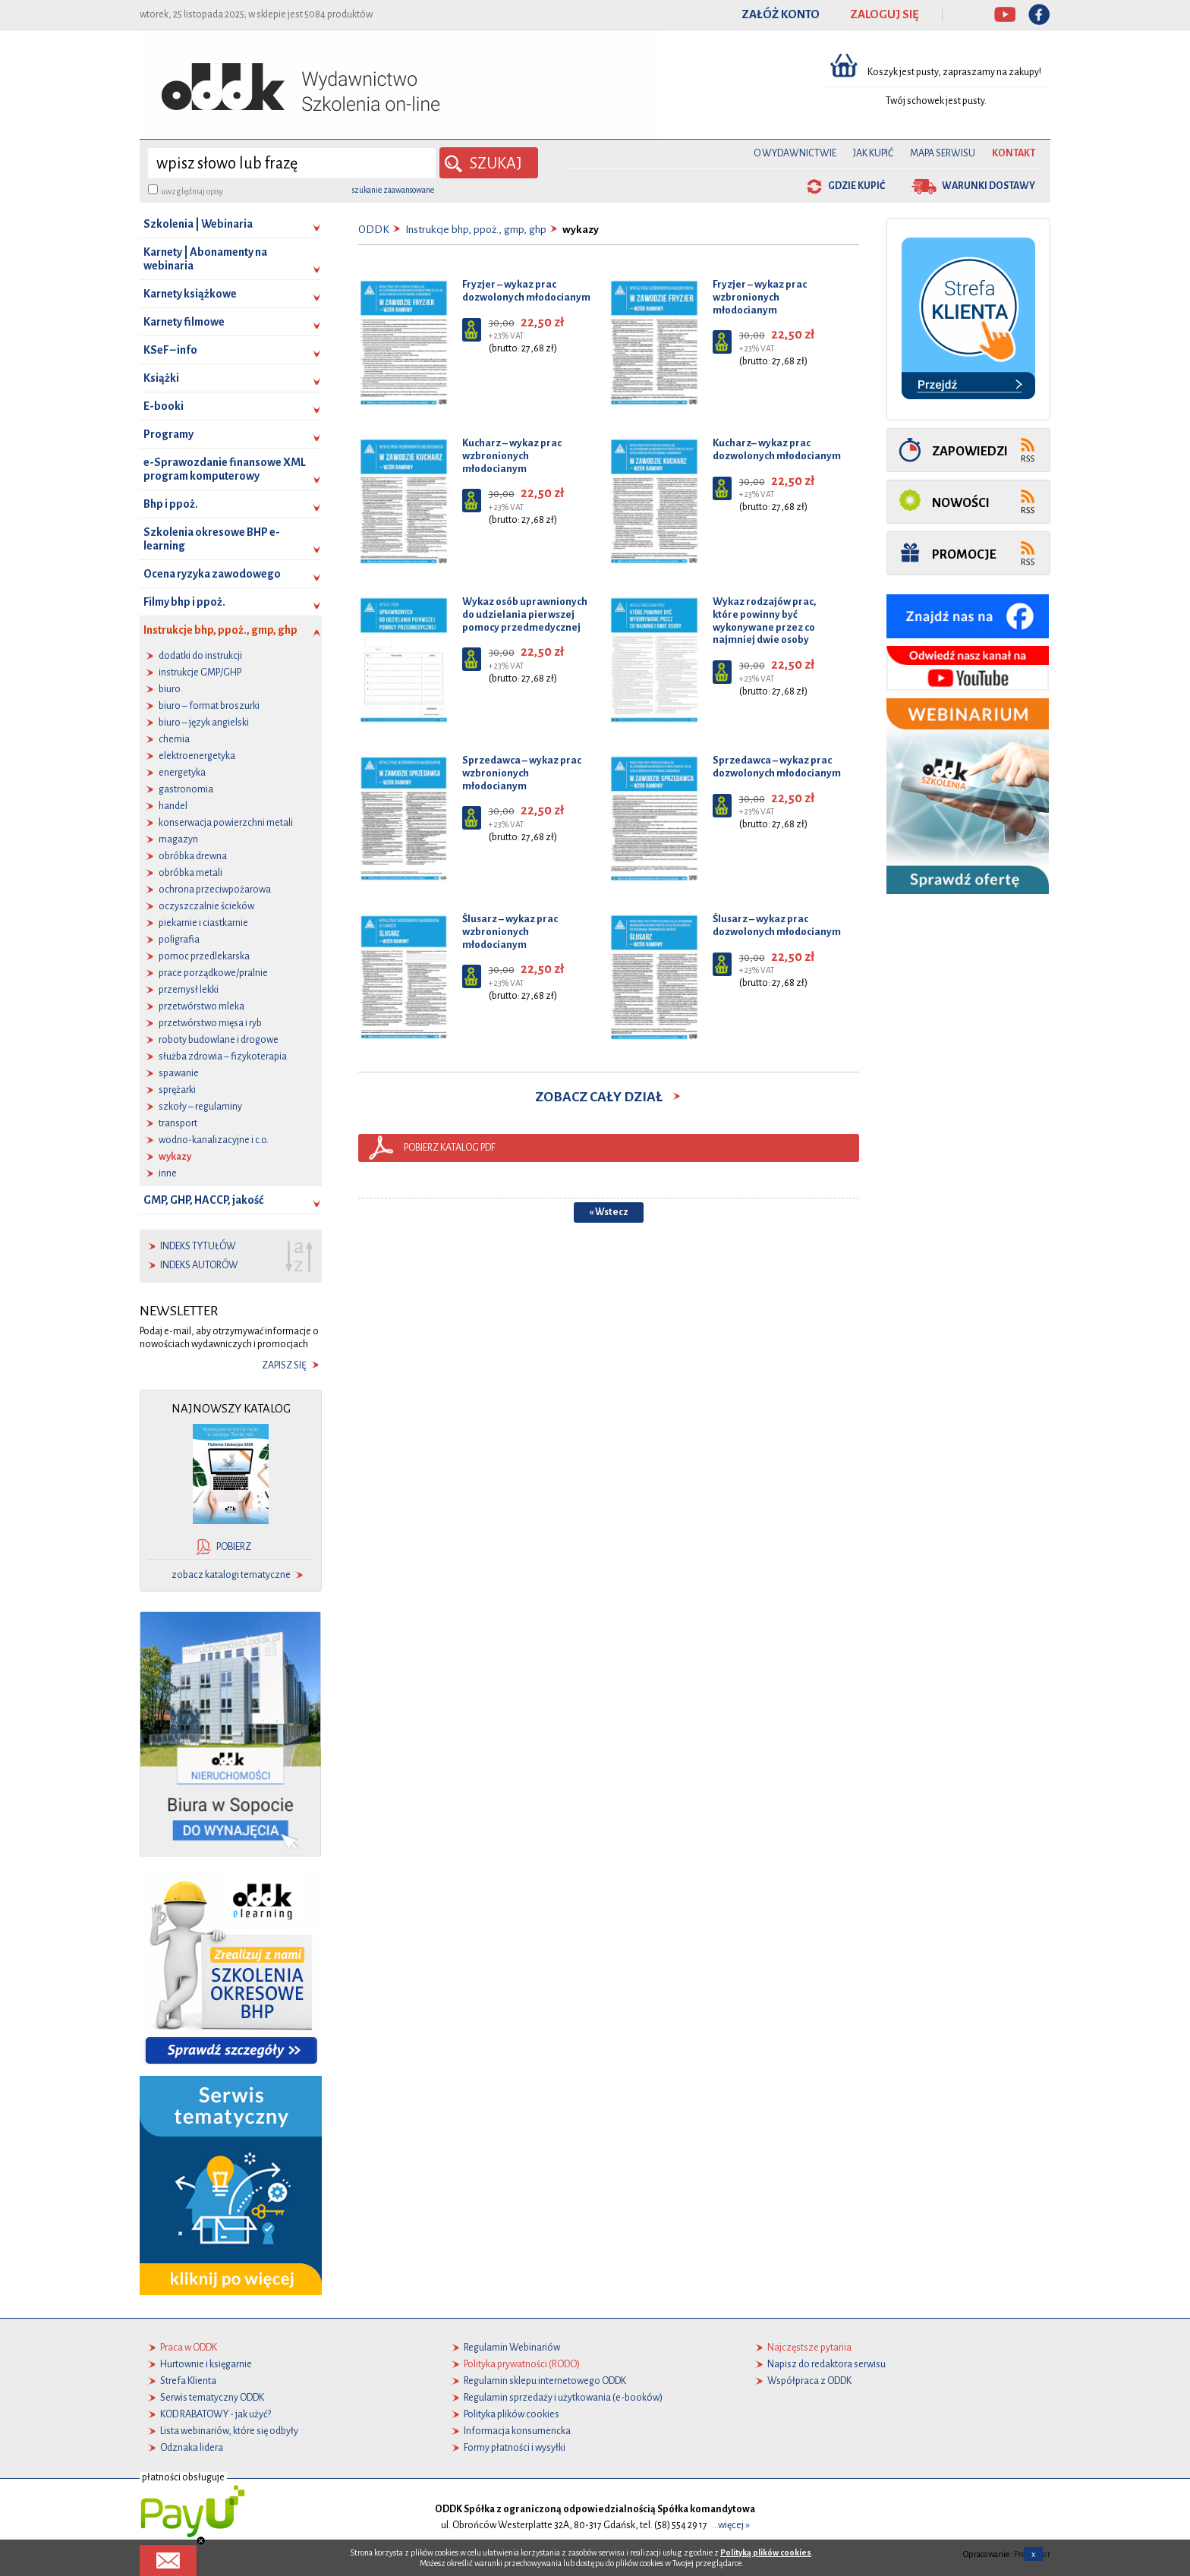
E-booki (163, 406)
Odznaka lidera (191, 2447)
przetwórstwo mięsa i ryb (210, 1023)
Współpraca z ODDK (809, 2381)
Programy (168, 434)
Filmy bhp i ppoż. (184, 602)
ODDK (373, 229)
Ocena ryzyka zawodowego (212, 574)
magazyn (178, 839)
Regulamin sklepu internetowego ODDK (545, 2381)
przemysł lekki (189, 989)
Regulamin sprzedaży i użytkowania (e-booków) (563, 2397)
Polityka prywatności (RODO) (522, 2364)
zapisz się (284, 1365)
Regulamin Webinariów (512, 2347)
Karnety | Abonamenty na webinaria (205, 259)
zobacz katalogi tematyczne (231, 1575)
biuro (170, 689)
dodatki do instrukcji (200, 655)
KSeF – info (170, 350)
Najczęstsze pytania (809, 2347)
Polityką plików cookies (765, 2552)
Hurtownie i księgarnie (206, 2364)
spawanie (179, 1073)
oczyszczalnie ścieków (206, 906)
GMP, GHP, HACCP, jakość (203, 1200)
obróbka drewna (193, 856)
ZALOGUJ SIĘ (884, 14)
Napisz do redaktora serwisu (826, 2364)
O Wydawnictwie (795, 153)
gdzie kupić (856, 186)
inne (168, 1173)
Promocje (964, 554)
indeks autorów (199, 1265)
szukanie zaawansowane (393, 189)
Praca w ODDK (188, 2347)
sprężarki (177, 1090)
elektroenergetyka (197, 756)
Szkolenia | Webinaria (198, 224)
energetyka (182, 772)
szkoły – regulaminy (200, 1106)
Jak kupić (873, 153)
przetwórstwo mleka (201, 1006)
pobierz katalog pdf (450, 1147)
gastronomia (186, 789)
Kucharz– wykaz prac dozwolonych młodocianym (777, 449)
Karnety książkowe (190, 294)
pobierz (233, 1547)
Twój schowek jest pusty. (936, 101)
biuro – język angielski (204, 722)
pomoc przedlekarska (204, 956)
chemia (174, 739)
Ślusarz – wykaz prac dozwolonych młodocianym (777, 925)
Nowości (961, 503)
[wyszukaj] (292, 163)
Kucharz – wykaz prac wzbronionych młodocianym (512, 455)
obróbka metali (190, 873)
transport (178, 1123)
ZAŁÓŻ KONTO (780, 14)
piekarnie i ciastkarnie (203, 923)
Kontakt (1013, 153)
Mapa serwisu (942, 153)
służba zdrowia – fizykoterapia (223, 1056)
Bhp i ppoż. (170, 504)
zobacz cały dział (609, 1096)
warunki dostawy (988, 186)
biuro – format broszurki (209, 706)
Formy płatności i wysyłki (514, 2447)
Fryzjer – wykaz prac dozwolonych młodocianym (526, 291)
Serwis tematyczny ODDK (212, 2397)
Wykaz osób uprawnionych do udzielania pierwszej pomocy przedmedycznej (524, 614)
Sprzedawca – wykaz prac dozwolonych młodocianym (777, 766)
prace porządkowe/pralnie (213, 973)
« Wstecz (608, 1212)
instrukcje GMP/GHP (200, 672)
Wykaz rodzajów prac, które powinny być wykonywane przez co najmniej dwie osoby (764, 620)
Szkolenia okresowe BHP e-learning (211, 539)
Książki (161, 378)
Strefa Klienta (188, 2381)
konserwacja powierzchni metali (226, 822)
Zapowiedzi (970, 451)
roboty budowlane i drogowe (219, 1039)
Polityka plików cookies (511, 2414)
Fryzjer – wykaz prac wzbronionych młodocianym (760, 297)
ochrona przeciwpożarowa (215, 889)
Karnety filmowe (184, 322)
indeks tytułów (198, 1246)
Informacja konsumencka (517, 2431)
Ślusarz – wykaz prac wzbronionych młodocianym (510, 931)
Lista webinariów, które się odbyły (229, 2431)
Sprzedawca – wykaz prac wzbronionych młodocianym (521, 773)
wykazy (175, 1156)
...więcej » (731, 2525)
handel (173, 806)
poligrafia (179, 939)
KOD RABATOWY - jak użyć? (215, 2414)
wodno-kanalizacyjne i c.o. (214, 1140)
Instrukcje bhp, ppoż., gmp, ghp (232, 634)
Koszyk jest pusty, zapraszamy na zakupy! (955, 72)
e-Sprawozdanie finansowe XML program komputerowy (224, 469)
